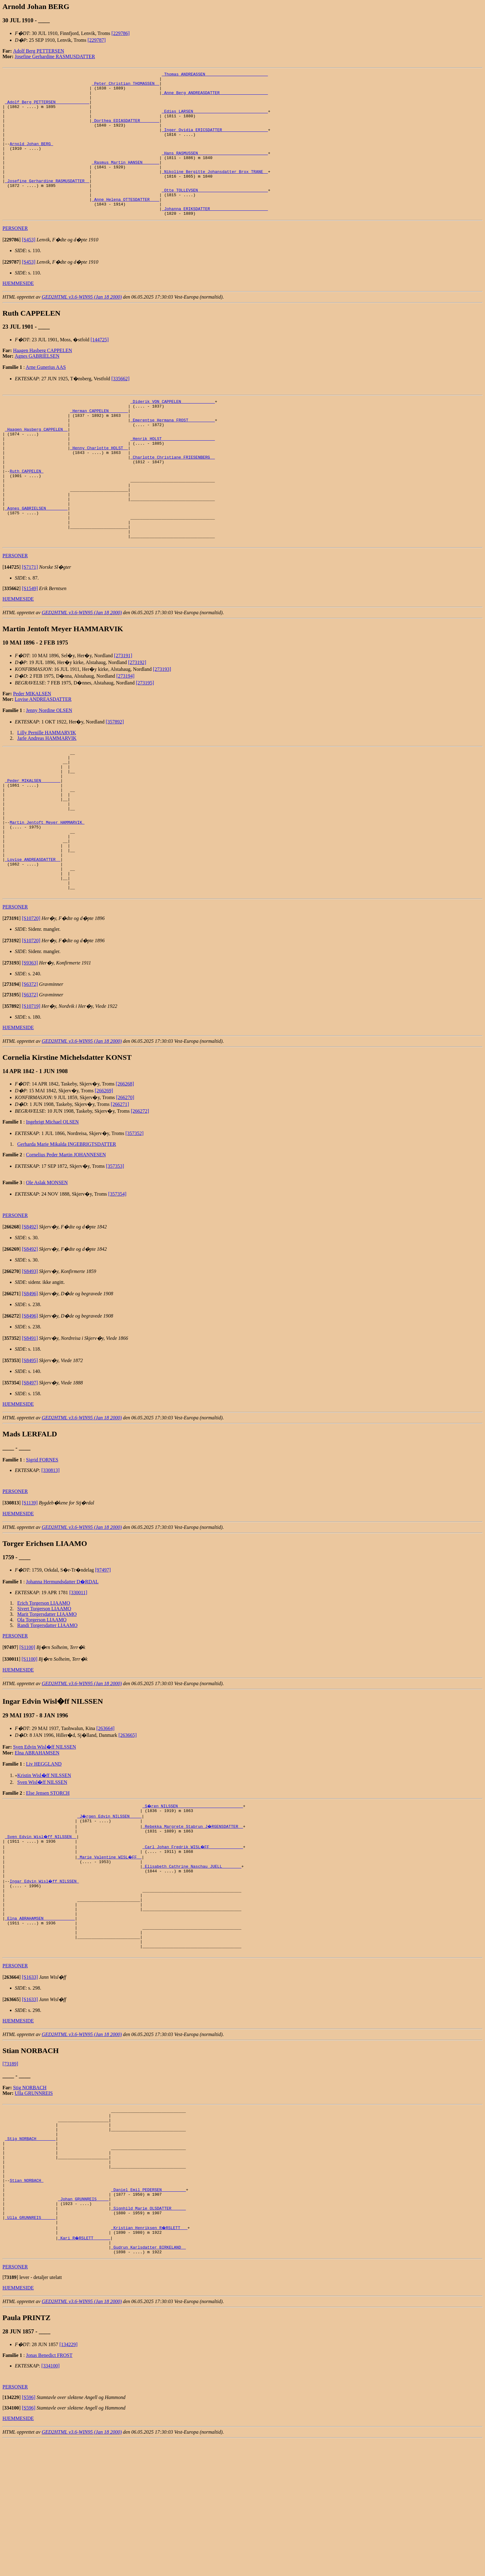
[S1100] (27, 1733)
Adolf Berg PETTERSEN (38, 51)
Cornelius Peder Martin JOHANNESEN (66, 1241)
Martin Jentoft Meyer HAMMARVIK (47, 894)
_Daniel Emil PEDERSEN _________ (148, 2315)
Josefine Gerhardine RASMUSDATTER (55, 56)
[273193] (162, 726)
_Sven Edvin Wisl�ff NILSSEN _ (41, 1925)
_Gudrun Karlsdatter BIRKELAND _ (148, 2381)
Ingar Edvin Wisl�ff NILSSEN (44, 1975)
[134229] (68, 2480)
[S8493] (30, 1357)
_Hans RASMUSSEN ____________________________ (215, 169)
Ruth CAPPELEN (26, 514)
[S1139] (30, 1589)
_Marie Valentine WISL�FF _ (110, 1948)
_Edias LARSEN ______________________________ (215, 119)
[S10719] (31, 1092)
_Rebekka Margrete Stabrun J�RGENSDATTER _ (193, 1914)
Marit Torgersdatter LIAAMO (47, 1700)
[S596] (29, 2532)
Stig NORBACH (29, 2196)
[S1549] (30, 646)
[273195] (145, 740)
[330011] (78, 1678)
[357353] (115, 1252)
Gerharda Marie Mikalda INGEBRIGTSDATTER (66, 1230)
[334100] (50, 2501)
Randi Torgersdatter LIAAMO (47, 1711)
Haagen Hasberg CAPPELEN (42, 379)
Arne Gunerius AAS (46, 396)
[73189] (10, 2172)
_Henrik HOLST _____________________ (172, 475)
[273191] (123, 713)
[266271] (120, 1190)
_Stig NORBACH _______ (30, 2253)
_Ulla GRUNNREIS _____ (30, 2348)
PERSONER (15, 257)
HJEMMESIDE (18, 312)
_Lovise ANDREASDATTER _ (32, 939)
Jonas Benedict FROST (49, 2490)
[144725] (100, 368)
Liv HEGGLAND (44, 1850)
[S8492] (30, 1313)
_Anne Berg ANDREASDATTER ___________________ (215, 97)
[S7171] (30, 624)
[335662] (120, 407)
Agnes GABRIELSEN (37, 384)
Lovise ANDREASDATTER (43, 756)
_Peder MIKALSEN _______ (32, 844)
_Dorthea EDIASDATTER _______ (125, 130)
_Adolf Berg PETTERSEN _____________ (47, 108)
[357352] (135, 1219)
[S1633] (30, 2085)
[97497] (103, 1656)
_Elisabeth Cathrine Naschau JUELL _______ (191, 1959)
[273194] (125, 733)
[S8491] (30, 1424)
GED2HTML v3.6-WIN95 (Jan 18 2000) (82, 325)
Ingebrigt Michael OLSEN (52, 1208)
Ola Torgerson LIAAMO (42, 1706)
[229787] (97, 40)
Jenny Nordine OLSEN (49, 767)
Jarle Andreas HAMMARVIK (47, 795)
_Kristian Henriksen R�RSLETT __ (149, 2359)
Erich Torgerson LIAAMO (43, 1689)
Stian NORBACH (26, 2303)
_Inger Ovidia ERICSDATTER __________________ (215, 142)
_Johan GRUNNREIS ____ (83, 2326)
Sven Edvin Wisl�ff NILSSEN (44, 1833)
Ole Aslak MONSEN (47, 1268)
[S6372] (30, 1070)
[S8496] (30, 1380)
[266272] (140, 1197)
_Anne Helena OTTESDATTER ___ (125, 225)
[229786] (120, 33)
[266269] (104, 1177)
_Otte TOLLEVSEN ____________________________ (215, 214)
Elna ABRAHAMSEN (37, 1839)
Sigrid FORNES (42, 1546)
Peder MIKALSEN (32, 751)
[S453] (29, 268)
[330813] (50, 1556)
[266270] (125, 1183)
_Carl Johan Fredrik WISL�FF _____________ (193, 1937)
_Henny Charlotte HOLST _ (99, 487)
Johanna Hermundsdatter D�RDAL (62, 1668)
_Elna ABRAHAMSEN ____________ (40, 2020)
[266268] (125, 1170)
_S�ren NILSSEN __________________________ (193, 1892)
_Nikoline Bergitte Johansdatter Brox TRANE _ (215, 192)
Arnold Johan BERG (31, 158)
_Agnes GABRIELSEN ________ (36, 559)
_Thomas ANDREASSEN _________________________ (215, 75)
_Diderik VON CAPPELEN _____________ (172, 431)
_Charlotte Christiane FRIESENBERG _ (172, 498)
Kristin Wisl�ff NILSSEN (44, 1861)
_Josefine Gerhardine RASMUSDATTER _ (47, 203)
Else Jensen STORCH (48, 1879)
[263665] (127, 1821)
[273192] (137, 720)
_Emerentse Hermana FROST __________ (172, 453)
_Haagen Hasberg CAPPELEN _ (36, 464)
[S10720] (31, 1004)
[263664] (105, 1814)
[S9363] (30, 1049)
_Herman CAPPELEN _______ (99, 442)
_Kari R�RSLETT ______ (84, 2370)
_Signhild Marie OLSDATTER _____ (148, 2337)
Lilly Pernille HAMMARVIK (46, 790)
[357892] (115, 779)
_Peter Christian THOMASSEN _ (125, 86)
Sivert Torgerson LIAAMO (44, 1695)
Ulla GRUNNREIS (34, 2201)
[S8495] (30, 1446)
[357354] (117, 1280)
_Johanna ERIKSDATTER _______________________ (215, 236)
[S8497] (30, 1469)
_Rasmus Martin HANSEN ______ (125, 180)
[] (11, 268)
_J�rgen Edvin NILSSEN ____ (110, 1903)
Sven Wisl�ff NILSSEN (42, 1868)
